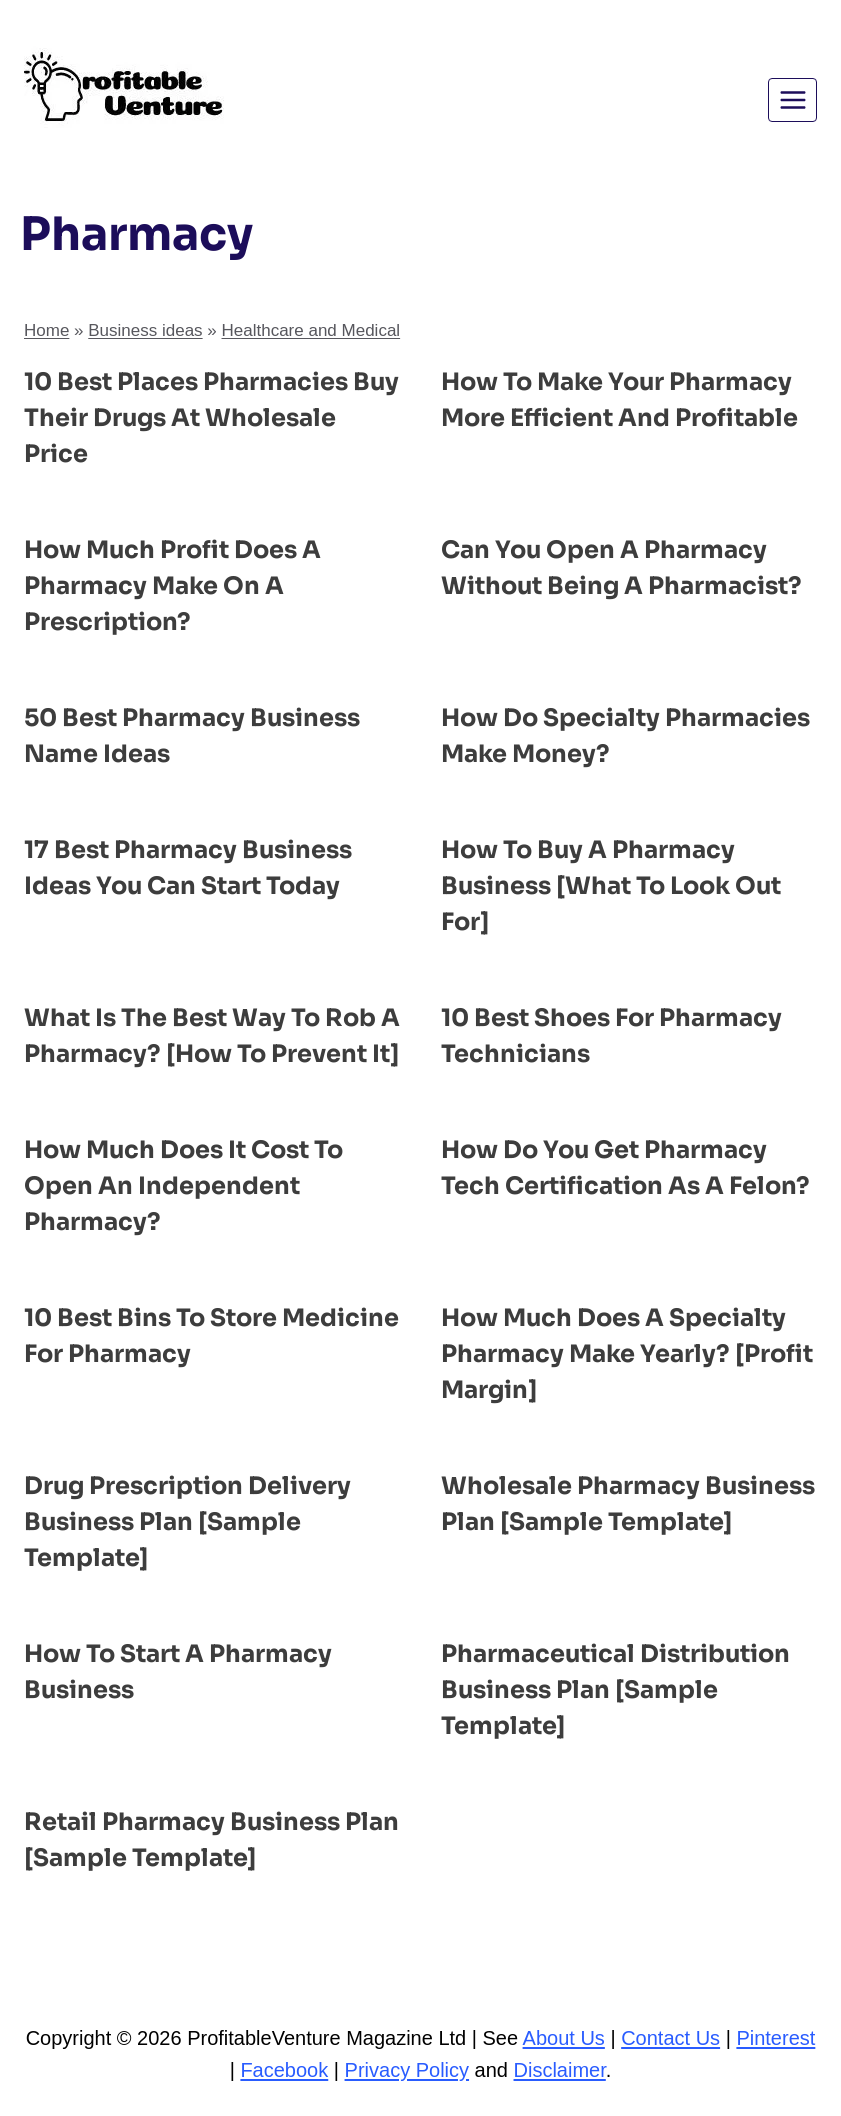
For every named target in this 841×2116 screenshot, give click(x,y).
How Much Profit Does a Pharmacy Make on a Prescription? (172, 586)
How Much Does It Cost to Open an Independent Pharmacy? (183, 1186)
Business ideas (145, 330)
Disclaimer (560, 2070)
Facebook (284, 2070)
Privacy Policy (407, 2070)
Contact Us (670, 2038)
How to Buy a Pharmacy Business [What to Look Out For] (611, 886)
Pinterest (775, 2038)
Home (46, 330)
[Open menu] (792, 99)
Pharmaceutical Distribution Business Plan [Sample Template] (615, 1690)
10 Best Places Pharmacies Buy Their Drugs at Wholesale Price (211, 418)
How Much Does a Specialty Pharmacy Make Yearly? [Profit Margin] (627, 1354)
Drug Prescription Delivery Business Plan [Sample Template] (187, 1522)
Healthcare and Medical (311, 330)
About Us (564, 2038)
